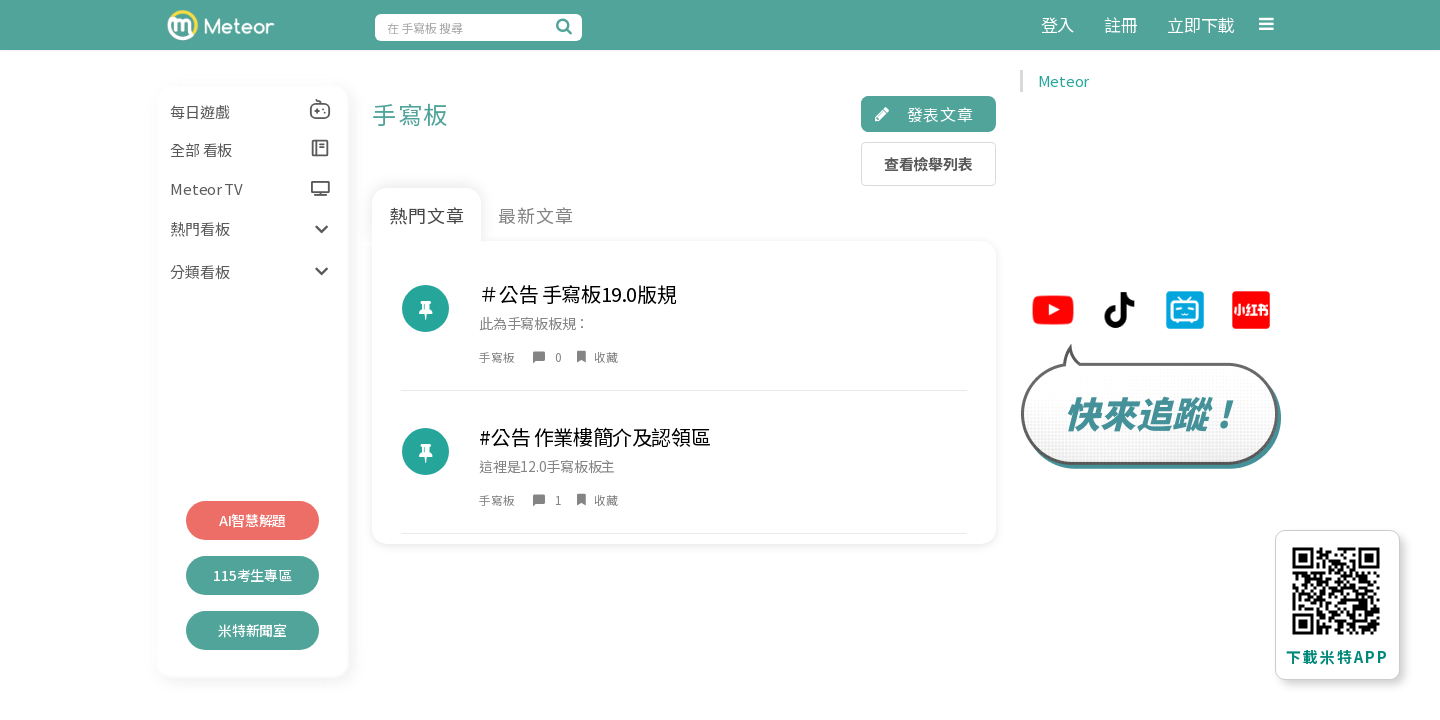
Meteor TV (249, 188)
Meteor (1063, 80)
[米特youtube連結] (1053, 312)
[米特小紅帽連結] (1251, 312)
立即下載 (1200, 24)
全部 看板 (250, 149)
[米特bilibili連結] (1185, 312)
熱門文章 (427, 215)
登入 (1057, 24)
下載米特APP (1337, 656)
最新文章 (536, 215)
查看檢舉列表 (928, 163)
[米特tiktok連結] (1119, 312)
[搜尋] (567, 26)
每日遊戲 (250, 110)
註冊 (1120, 24)
